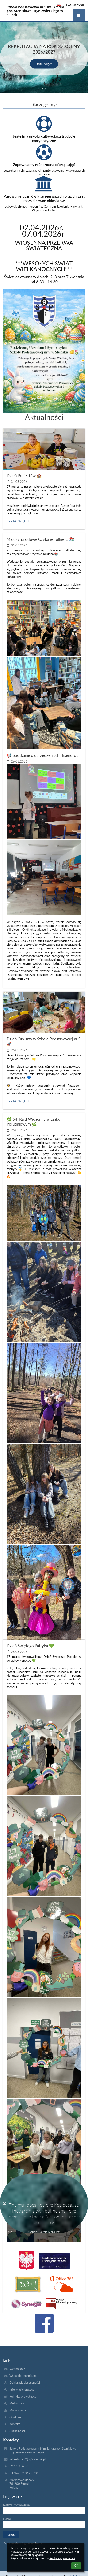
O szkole (15, 2417)
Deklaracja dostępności (24, 2382)
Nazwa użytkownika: (16, 2505)
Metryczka (16, 2403)
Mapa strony (17, 2410)
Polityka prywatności (23, 2396)
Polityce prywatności (62, 2558)
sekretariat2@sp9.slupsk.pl (27, 2459)
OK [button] (76, 2565)
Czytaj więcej (44, 64)
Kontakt (14, 2424)
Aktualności (17, 2431)
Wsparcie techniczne (23, 2376)
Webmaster (17, 2369)
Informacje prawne (21, 2389)
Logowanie (75, 5)
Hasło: (7, 2519)
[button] (79, 15)
